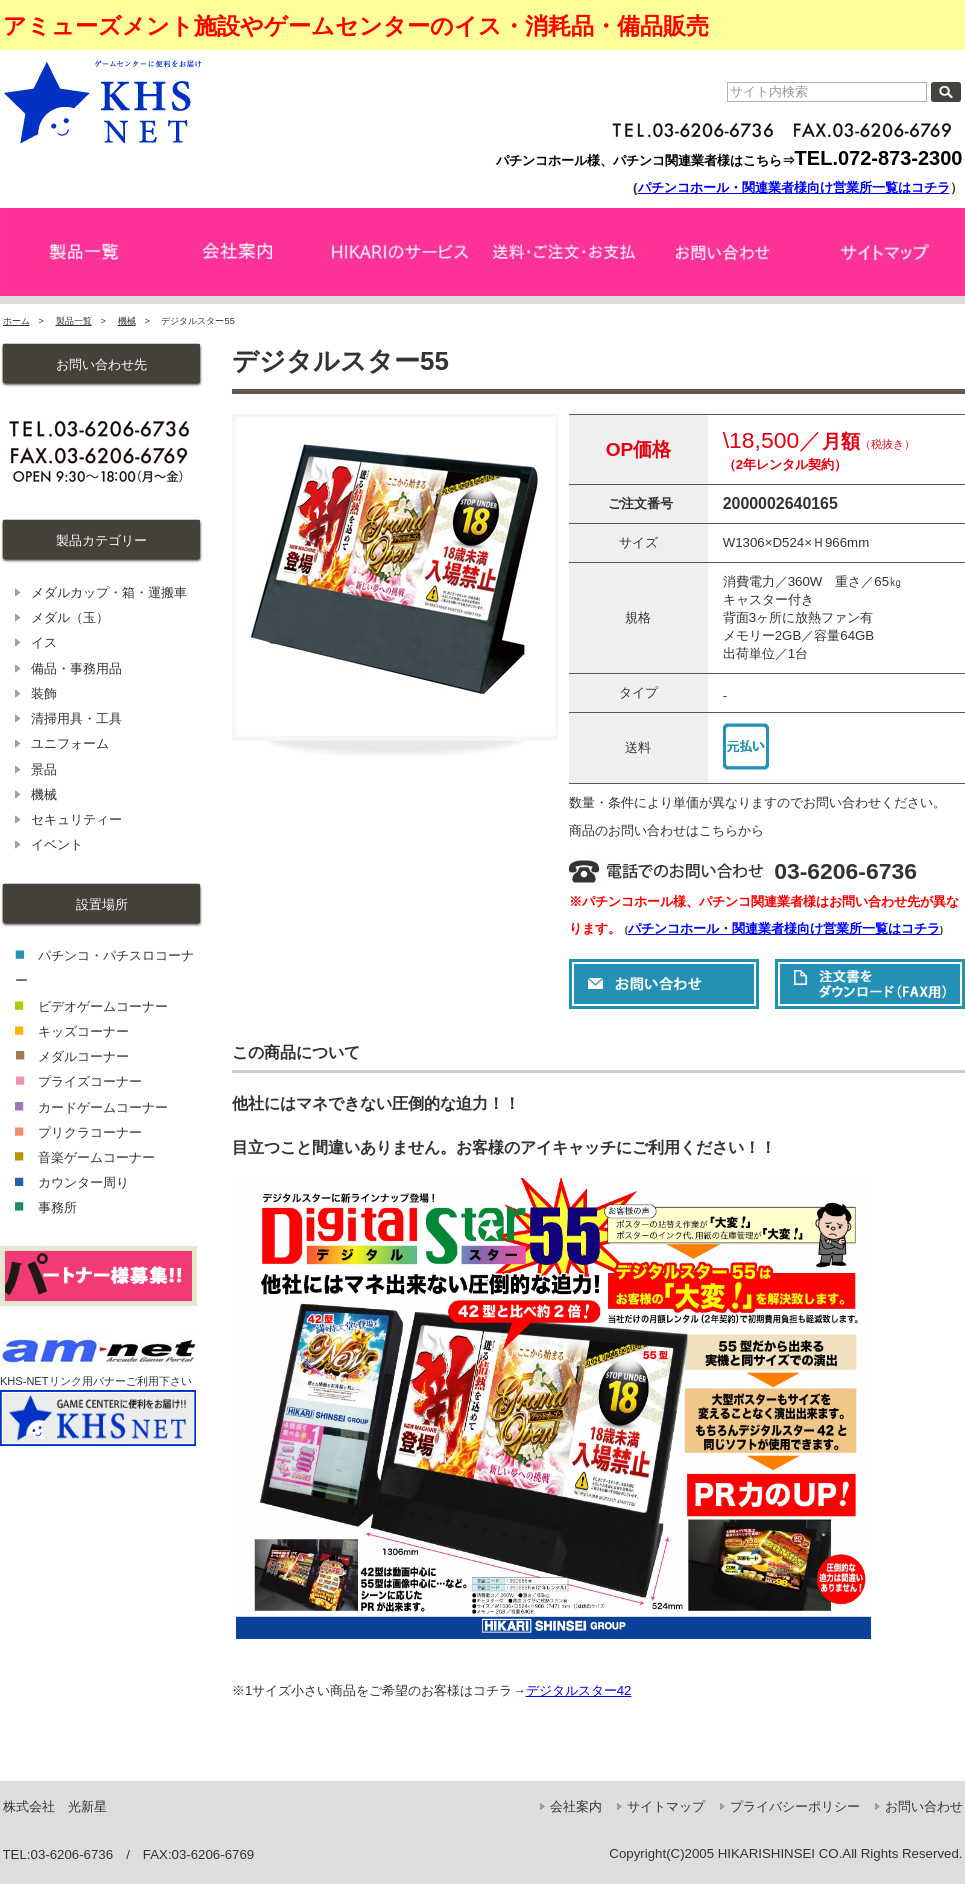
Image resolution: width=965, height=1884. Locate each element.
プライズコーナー (90, 1081)
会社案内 (576, 1806)
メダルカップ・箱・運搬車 (109, 592)
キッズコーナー (83, 1031)
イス (44, 642)
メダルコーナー (83, 1056)
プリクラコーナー (90, 1132)
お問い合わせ (924, 1806)
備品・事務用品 (76, 668)
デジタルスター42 (579, 1690)
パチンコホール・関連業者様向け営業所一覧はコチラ (794, 187)
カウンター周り (83, 1182)
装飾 (44, 693)
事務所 (57, 1207)
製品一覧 (74, 321)
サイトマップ (666, 1806)
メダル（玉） (70, 617)
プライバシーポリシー (795, 1806)
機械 (127, 321)
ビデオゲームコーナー (103, 1006)
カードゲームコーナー (103, 1107)
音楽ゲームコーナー (96, 1157)
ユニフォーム (70, 743)
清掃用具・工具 (76, 718)
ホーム (16, 321)
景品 (44, 769)
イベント (57, 844)
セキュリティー (76, 819)
